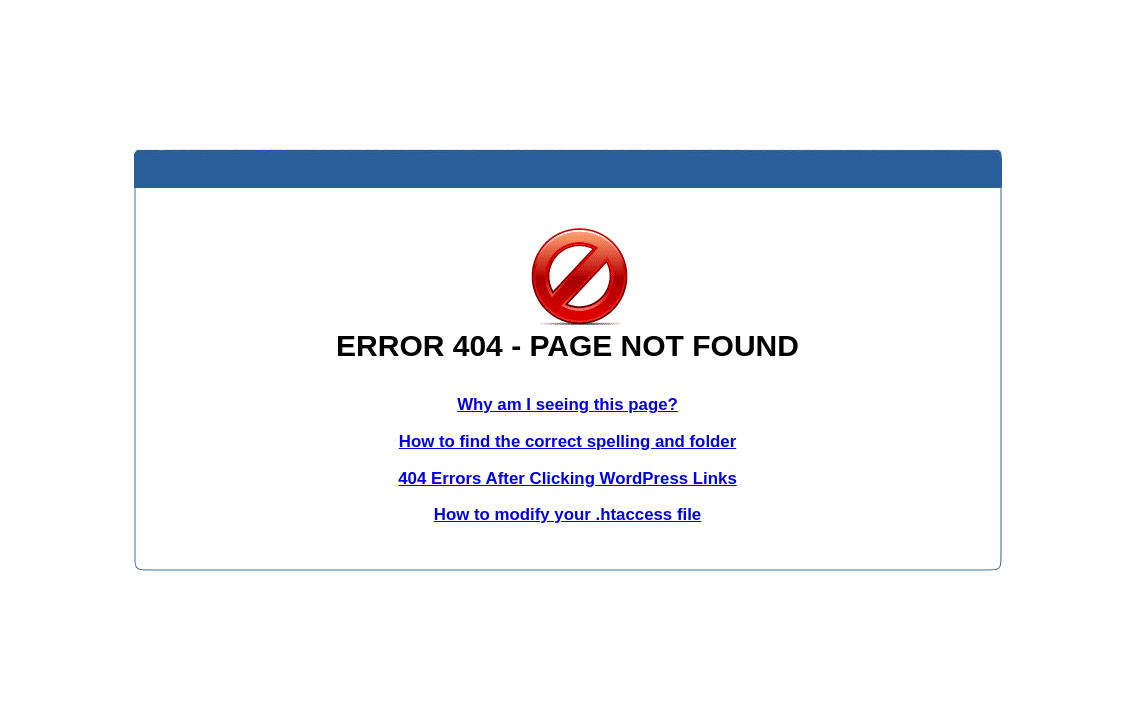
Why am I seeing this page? (567, 404)
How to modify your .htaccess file (567, 514)
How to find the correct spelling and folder (568, 441)
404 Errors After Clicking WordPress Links (567, 478)
